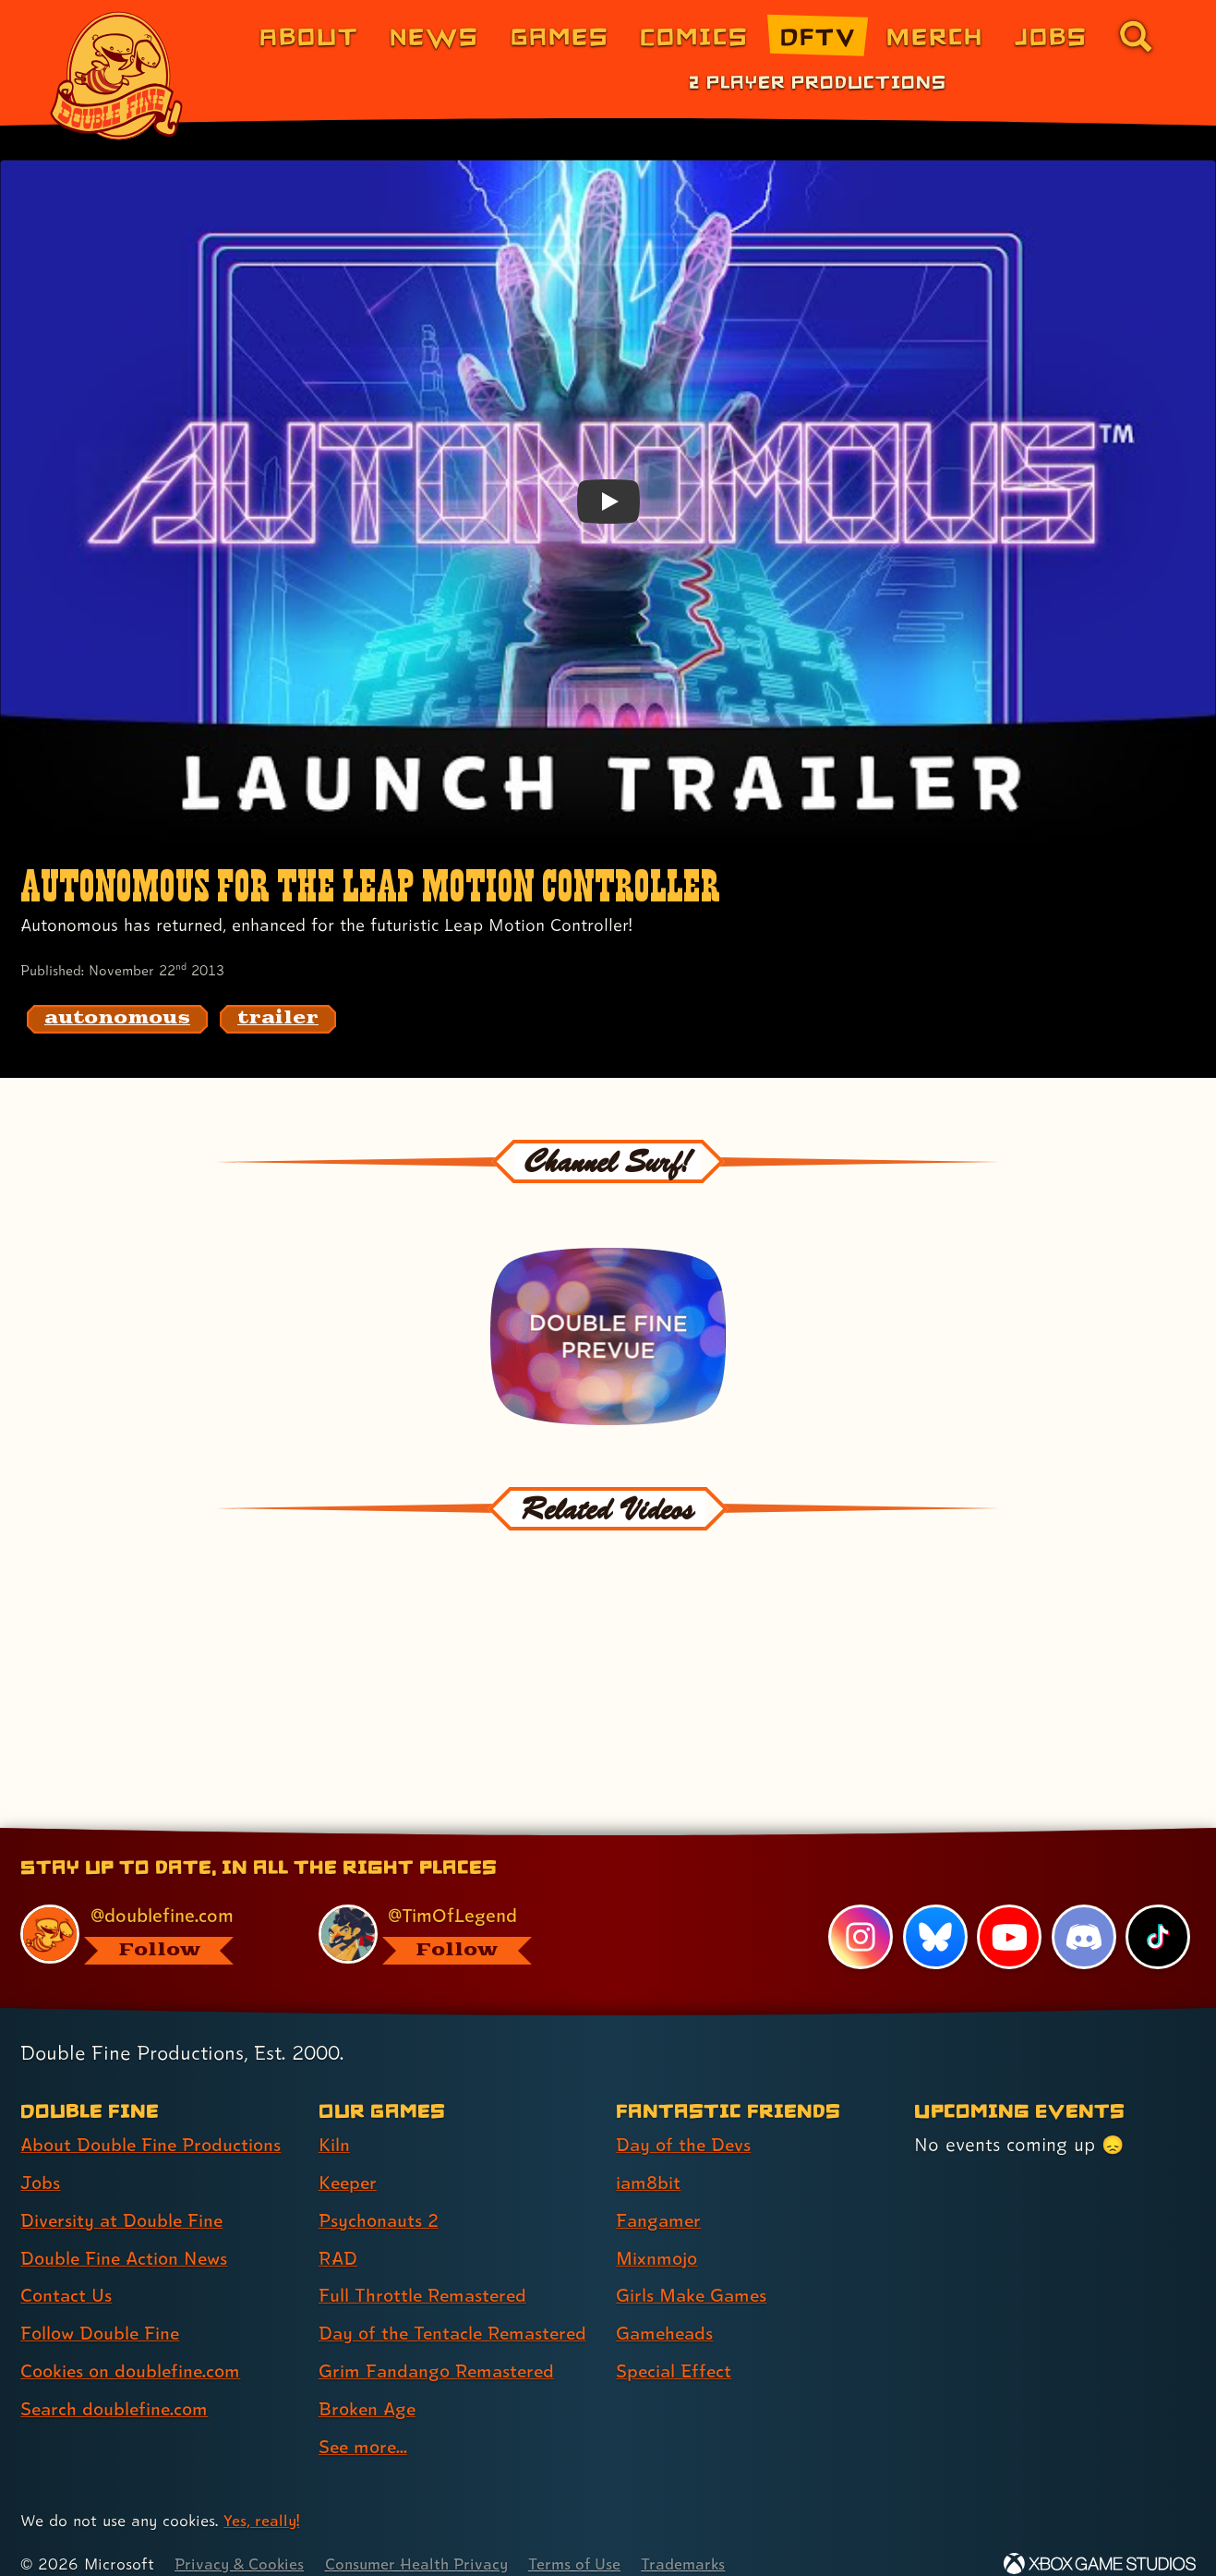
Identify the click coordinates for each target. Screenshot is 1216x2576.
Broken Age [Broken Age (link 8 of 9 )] (369, 2385)
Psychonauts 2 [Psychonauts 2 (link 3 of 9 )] (380, 2196)
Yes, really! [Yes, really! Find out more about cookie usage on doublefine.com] (261, 2497)
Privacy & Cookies (241, 2539)
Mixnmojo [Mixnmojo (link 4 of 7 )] (658, 2234)
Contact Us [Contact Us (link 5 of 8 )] (67, 2272)
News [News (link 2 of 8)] (434, 35)
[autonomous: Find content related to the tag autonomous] (117, 1019)
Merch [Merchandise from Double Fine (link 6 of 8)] (934, 35)
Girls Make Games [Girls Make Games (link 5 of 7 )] (693, 2272)
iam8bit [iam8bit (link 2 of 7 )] (648, 2158)
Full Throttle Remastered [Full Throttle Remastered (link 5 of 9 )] (425, 2272)
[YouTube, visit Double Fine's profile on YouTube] (1009, 1913)
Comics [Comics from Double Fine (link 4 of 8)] (694, 35)
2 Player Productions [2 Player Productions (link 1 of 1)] (817, 81)
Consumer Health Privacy (422, 2539)
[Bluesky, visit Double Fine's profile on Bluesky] (934, 1913)
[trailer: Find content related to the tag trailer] (278, 1019)
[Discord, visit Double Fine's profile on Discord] (1083, 1913)
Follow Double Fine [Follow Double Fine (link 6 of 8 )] (102, 2309)
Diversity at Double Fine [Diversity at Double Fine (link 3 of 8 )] (123, 2196)
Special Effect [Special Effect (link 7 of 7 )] (675, 2347)
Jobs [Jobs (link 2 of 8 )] (41, 2158)
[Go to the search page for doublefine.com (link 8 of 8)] (1135, 36)
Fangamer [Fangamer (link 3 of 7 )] (660, 2196)
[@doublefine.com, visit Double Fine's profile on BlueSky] (148, 1911)
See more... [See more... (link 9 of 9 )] (365, 2423)
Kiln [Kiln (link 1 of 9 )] (334, 2121)
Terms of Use (583, 2539)
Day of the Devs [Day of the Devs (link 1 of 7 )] (685, 2121)
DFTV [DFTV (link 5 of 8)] (818, 35)
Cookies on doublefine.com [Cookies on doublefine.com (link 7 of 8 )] (133, 2347)
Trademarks (694, 2539)
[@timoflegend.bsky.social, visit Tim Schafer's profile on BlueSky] (446, 1911)
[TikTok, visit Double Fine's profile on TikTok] (1158, 1913)
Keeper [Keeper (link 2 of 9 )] (349, 2158)
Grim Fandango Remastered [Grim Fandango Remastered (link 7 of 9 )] (439, 2347)
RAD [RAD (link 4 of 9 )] (338, 2234)
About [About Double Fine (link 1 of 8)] (308, 35)
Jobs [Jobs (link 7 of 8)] (1051, 35)
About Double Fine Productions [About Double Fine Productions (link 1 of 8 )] (154, 2121)
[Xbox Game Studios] (1100, 2539)
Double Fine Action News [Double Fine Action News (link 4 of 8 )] (127, 2234)
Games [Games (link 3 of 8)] (560, 35)
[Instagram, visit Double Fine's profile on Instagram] (860, 1913)
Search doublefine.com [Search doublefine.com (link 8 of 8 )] (116, 2385)
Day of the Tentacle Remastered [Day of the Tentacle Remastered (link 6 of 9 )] (457, 2309)
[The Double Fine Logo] (117, 75)
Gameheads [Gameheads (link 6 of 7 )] (666, 2309)
